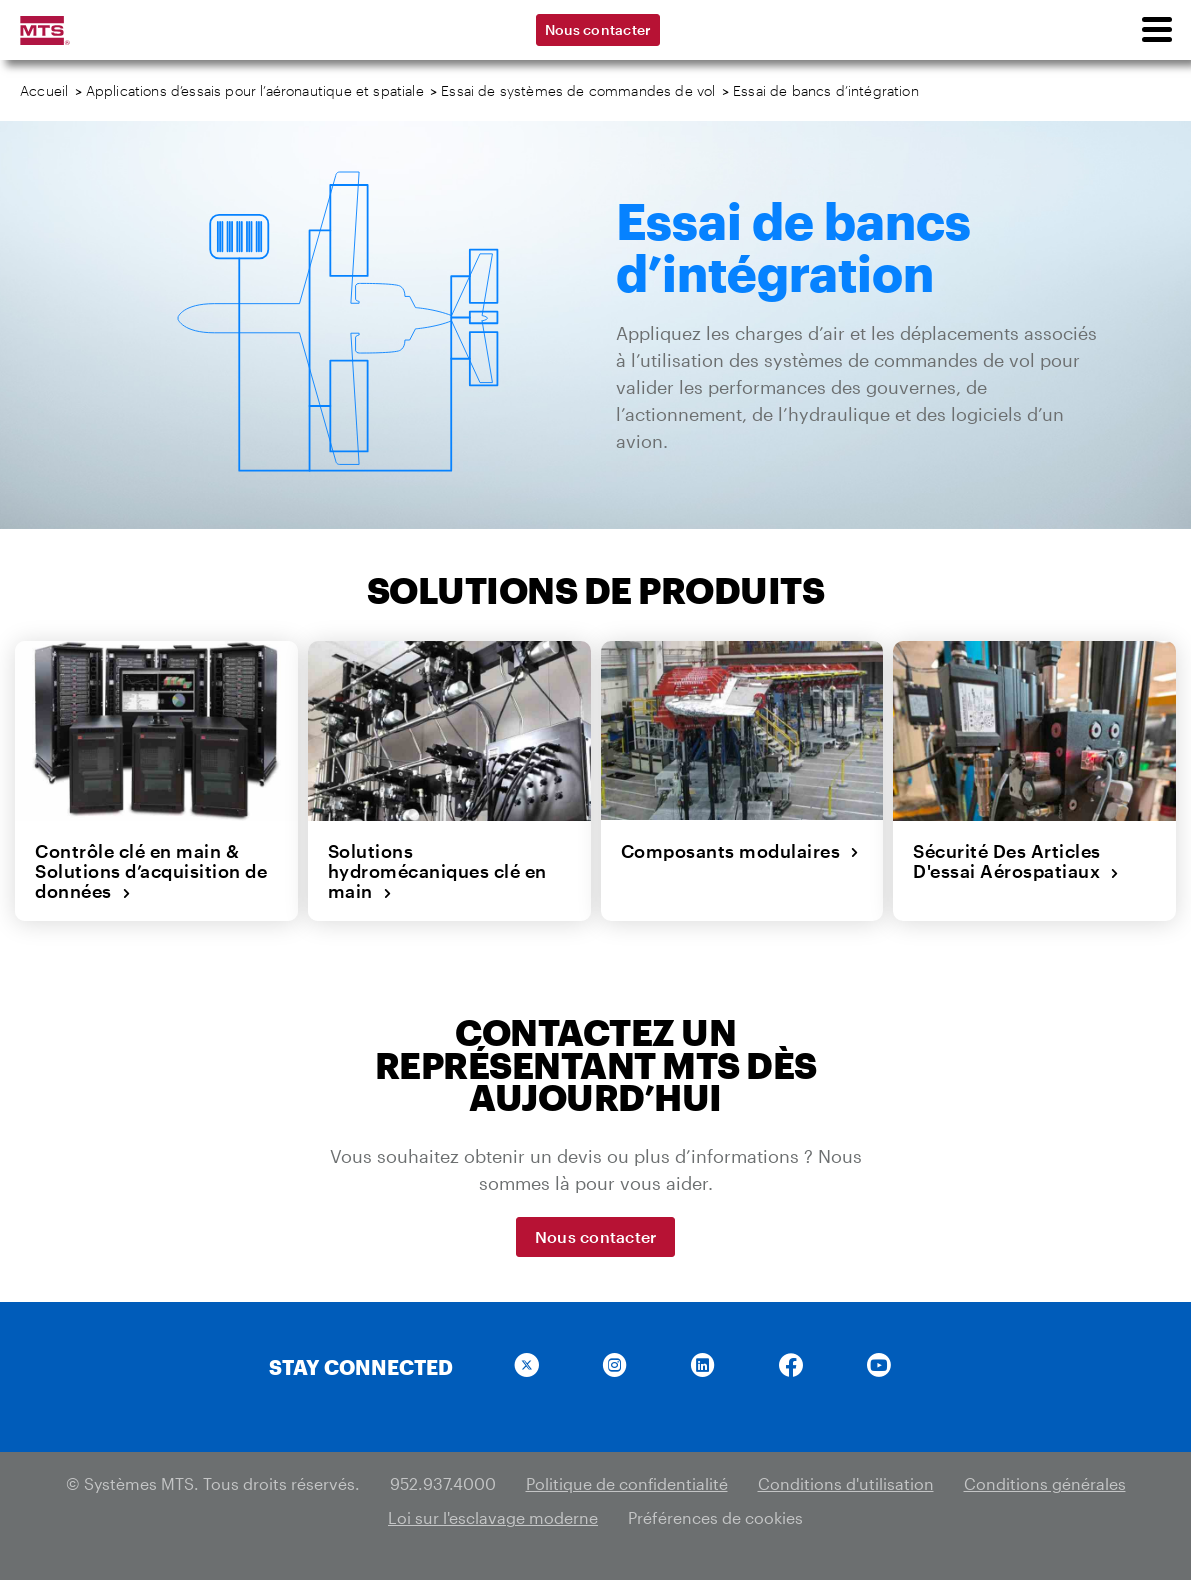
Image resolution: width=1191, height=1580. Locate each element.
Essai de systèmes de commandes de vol (578, 90)
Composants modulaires (740, 851)
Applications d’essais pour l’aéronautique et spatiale (255, 90)
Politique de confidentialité (627, 1483)
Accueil (44, 90)
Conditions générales (1045, 1483)
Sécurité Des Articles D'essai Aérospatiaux (1016, 861)
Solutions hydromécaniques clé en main (437, 871)
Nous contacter (598, 29)
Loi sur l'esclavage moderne (493, 1517)
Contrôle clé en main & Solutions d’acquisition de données (151, 871)
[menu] (1156, 30)
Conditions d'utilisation (846, 1483)
